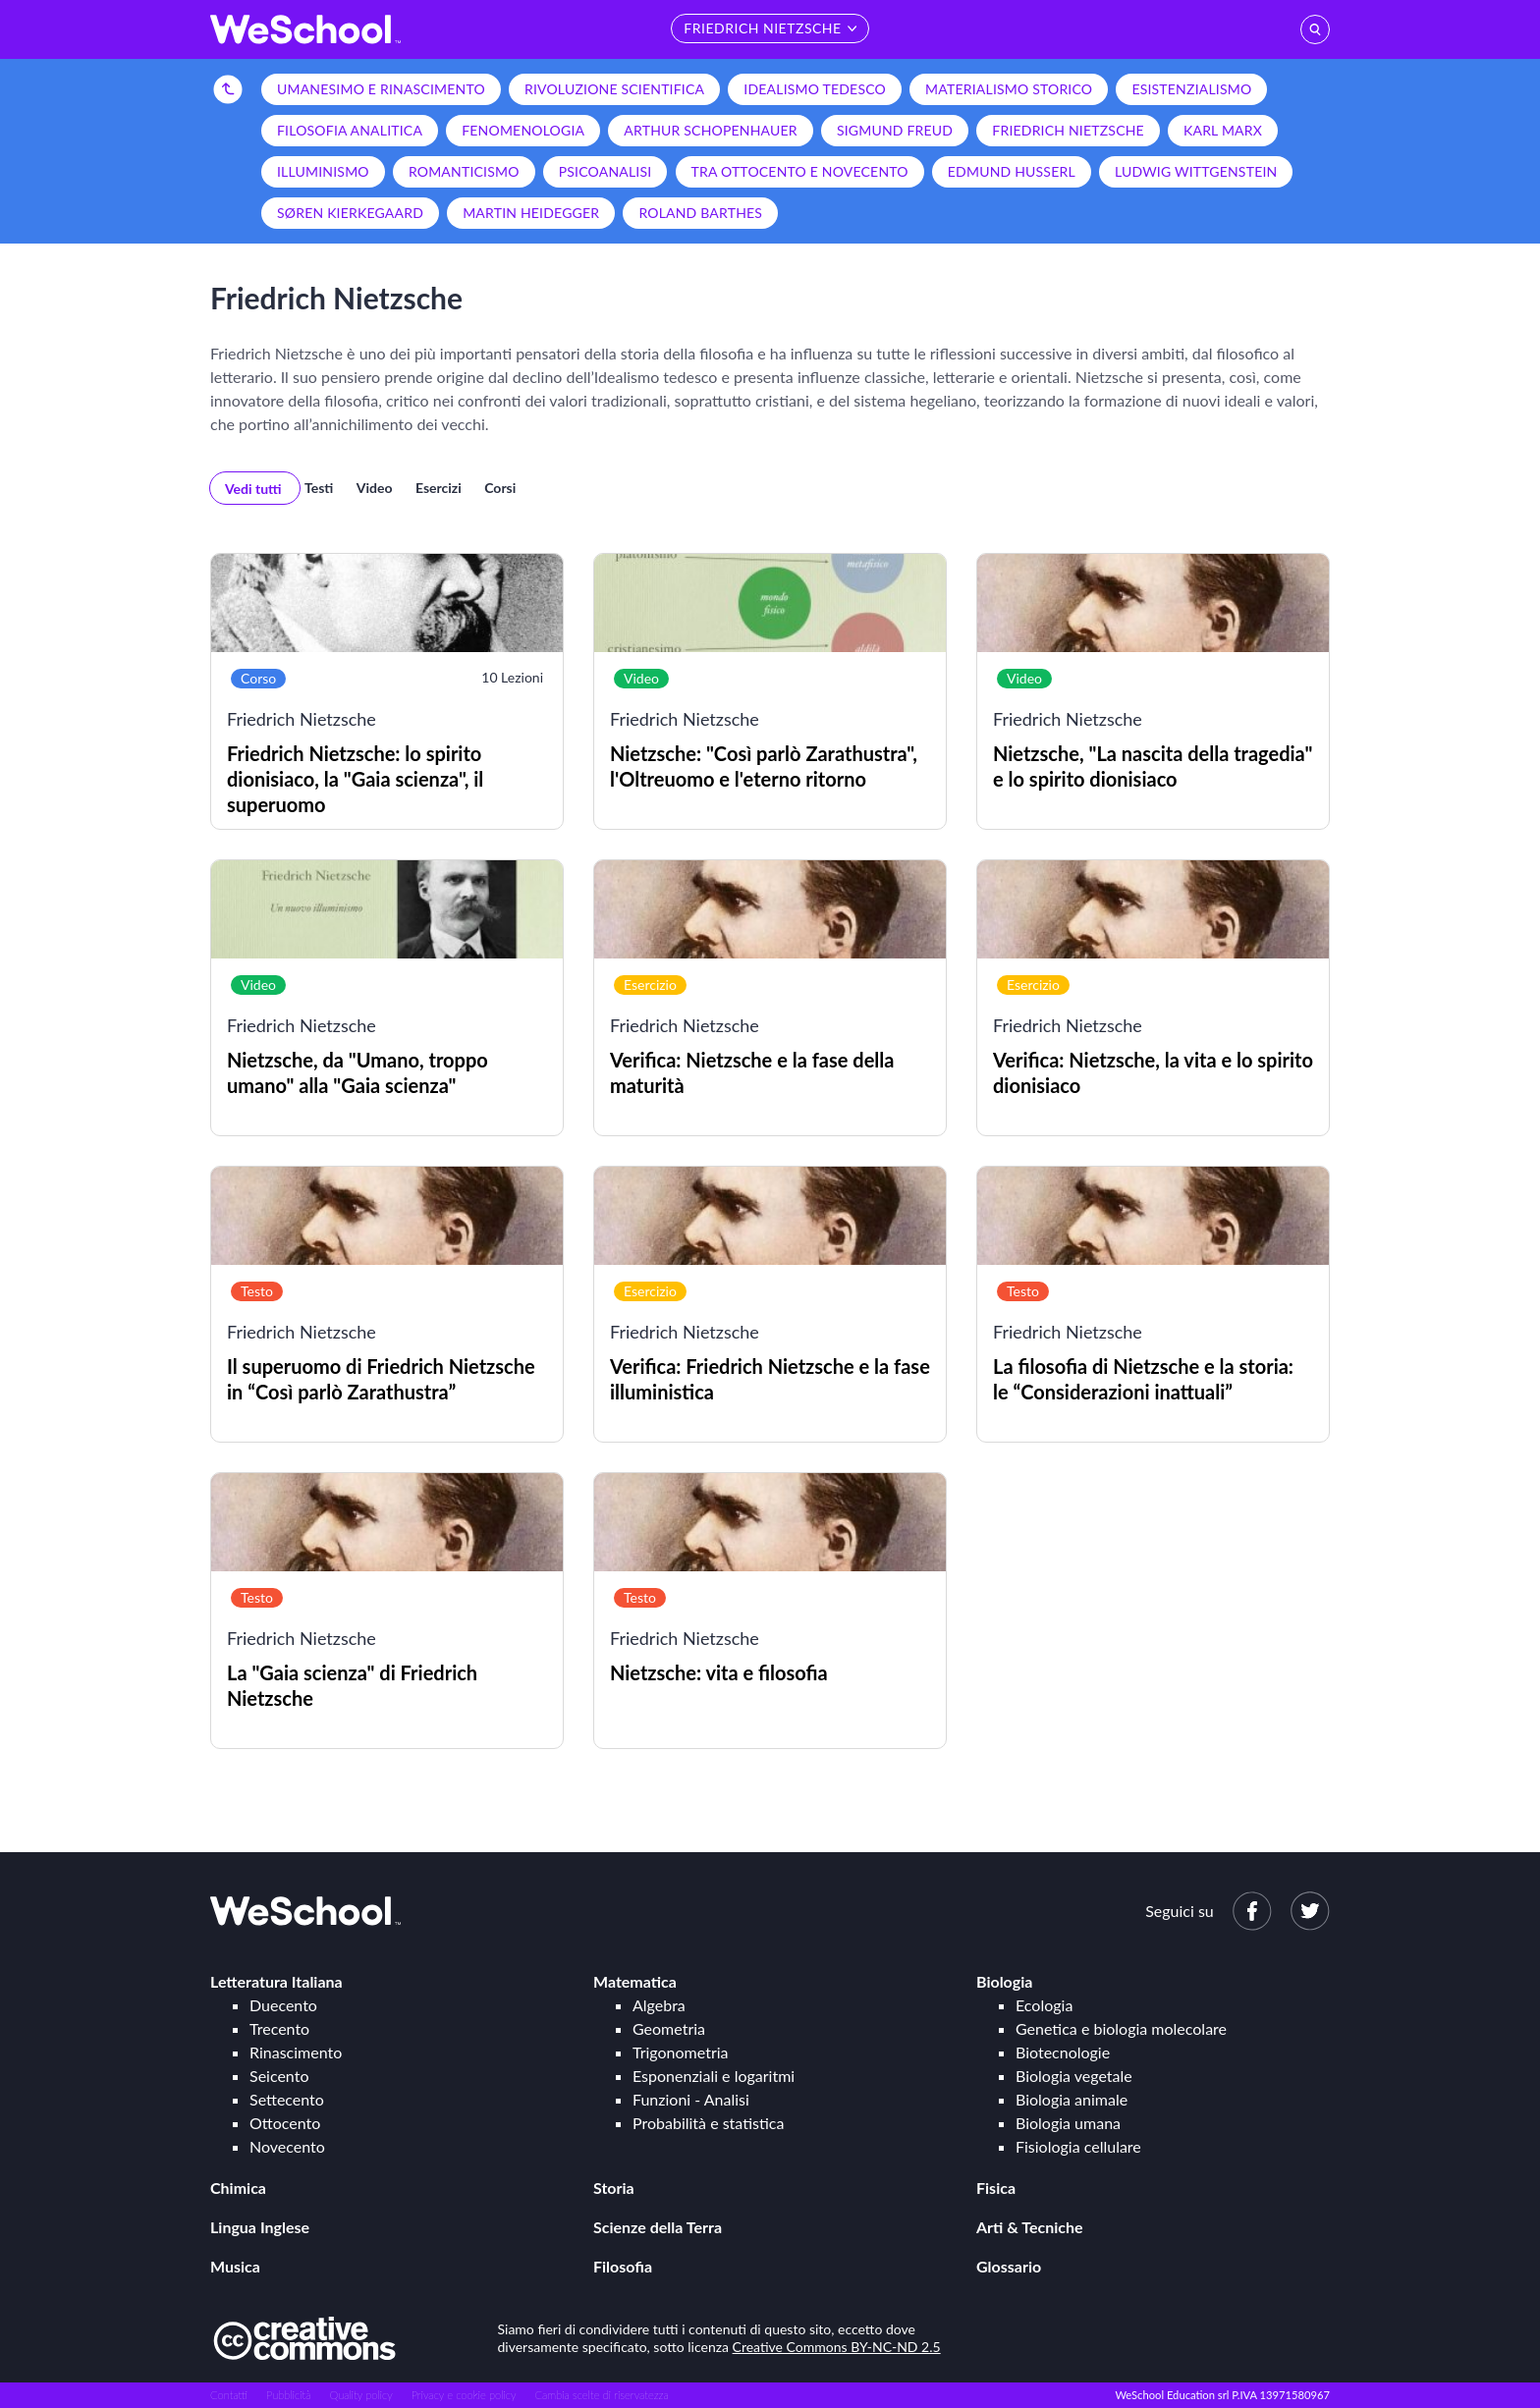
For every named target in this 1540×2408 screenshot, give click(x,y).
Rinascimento (295, 2052)
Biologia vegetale (1074, 2075)
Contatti (229, 2394)
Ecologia (1044, 2005)
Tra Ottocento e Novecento (799, 171)
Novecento (287, 2146)
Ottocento (284, 2122)
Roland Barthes (700, 212)
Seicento (278, 2075)
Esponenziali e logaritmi (713, 2075)
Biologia (1004, 1981)
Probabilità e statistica (708, 2122)
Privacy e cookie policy (464, 2394)
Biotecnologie (1063, 2052)
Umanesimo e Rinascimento (381, 89)
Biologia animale (1072, 2099)
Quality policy (360, 2394)
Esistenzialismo (1191, 89)
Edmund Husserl (1011, 171)
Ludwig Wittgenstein (1196, 171)
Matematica (635, 1981)
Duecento (283, 2005)
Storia (613, 2187)
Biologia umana (1068, 2122)
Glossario (1008, 2266)
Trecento (279, 2028)
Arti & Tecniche (1029, 2226)
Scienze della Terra (657, 2226)
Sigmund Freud (895, 130)
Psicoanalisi (605, 171)
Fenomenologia (523, 130)
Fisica (996, 2187)
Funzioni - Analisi (690, 2099)
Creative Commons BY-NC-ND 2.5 (837, 2346)
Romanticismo (464, 171)
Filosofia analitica (349, 130)
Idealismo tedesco (814, 89)
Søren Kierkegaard (350, 212)
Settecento (286, 2099)
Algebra (659, 2005)
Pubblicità (288, 2394)
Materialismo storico (1008, 89)
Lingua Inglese (259, 2226)
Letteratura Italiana (276, 1981)
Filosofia (622, 2266)
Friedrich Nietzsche (1068, 130)
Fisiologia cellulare (1078, 2146)
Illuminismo (323, 171)
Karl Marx (1222, 130)
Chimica (238, 2187)
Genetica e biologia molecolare (1121, 2028)
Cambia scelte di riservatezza (601, 2394)
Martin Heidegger (531, 212)
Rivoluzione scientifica (614, 89)
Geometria (668, 2028)
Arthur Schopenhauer (710, 130)
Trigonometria (680, 2052)
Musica (235, 2266)
